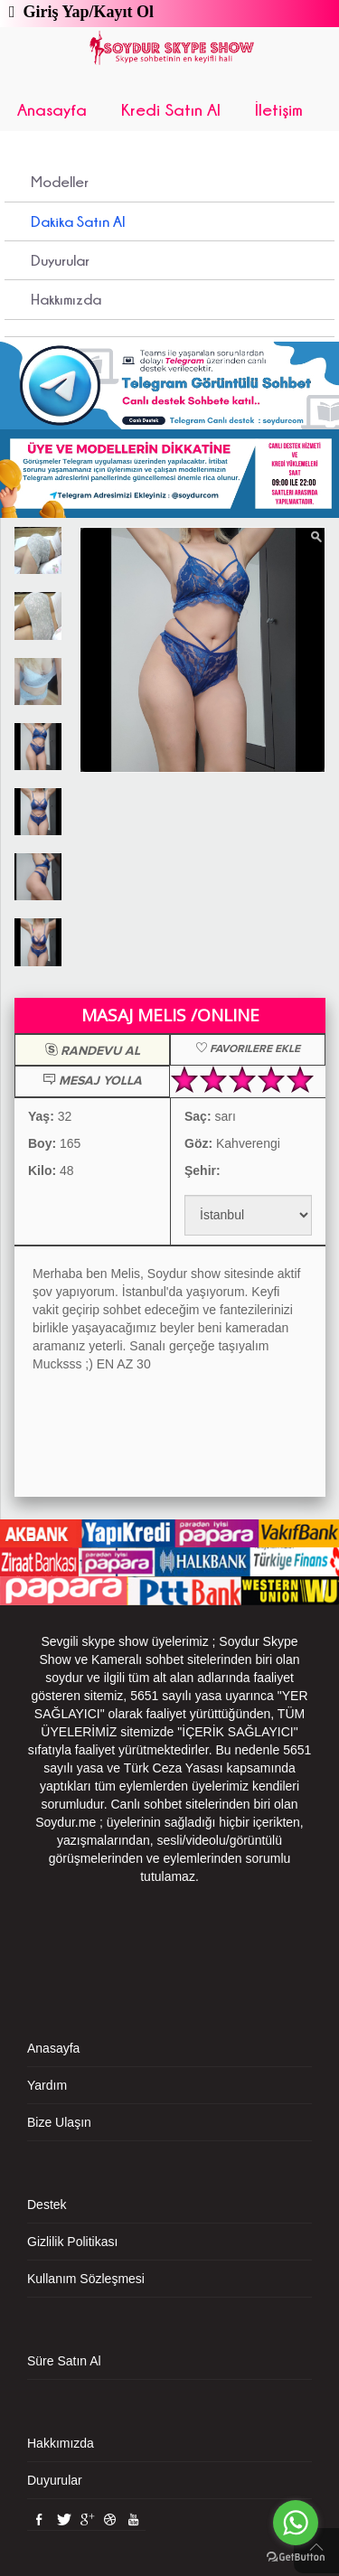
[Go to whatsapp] (295, 2522)
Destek (47, 2204)
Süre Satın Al (64, 2361)
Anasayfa (52, 109)
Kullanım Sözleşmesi (86, 2278)
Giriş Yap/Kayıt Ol (84, 12)
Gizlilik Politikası (72, 2241)
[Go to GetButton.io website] (296, 2557)
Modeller (60, 182)
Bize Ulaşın (59, 2122)
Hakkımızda (66, 299)
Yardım (47, 2085)
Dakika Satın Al (78, 221)
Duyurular (60, 260)
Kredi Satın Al (171, 109)
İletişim (279, 109)
